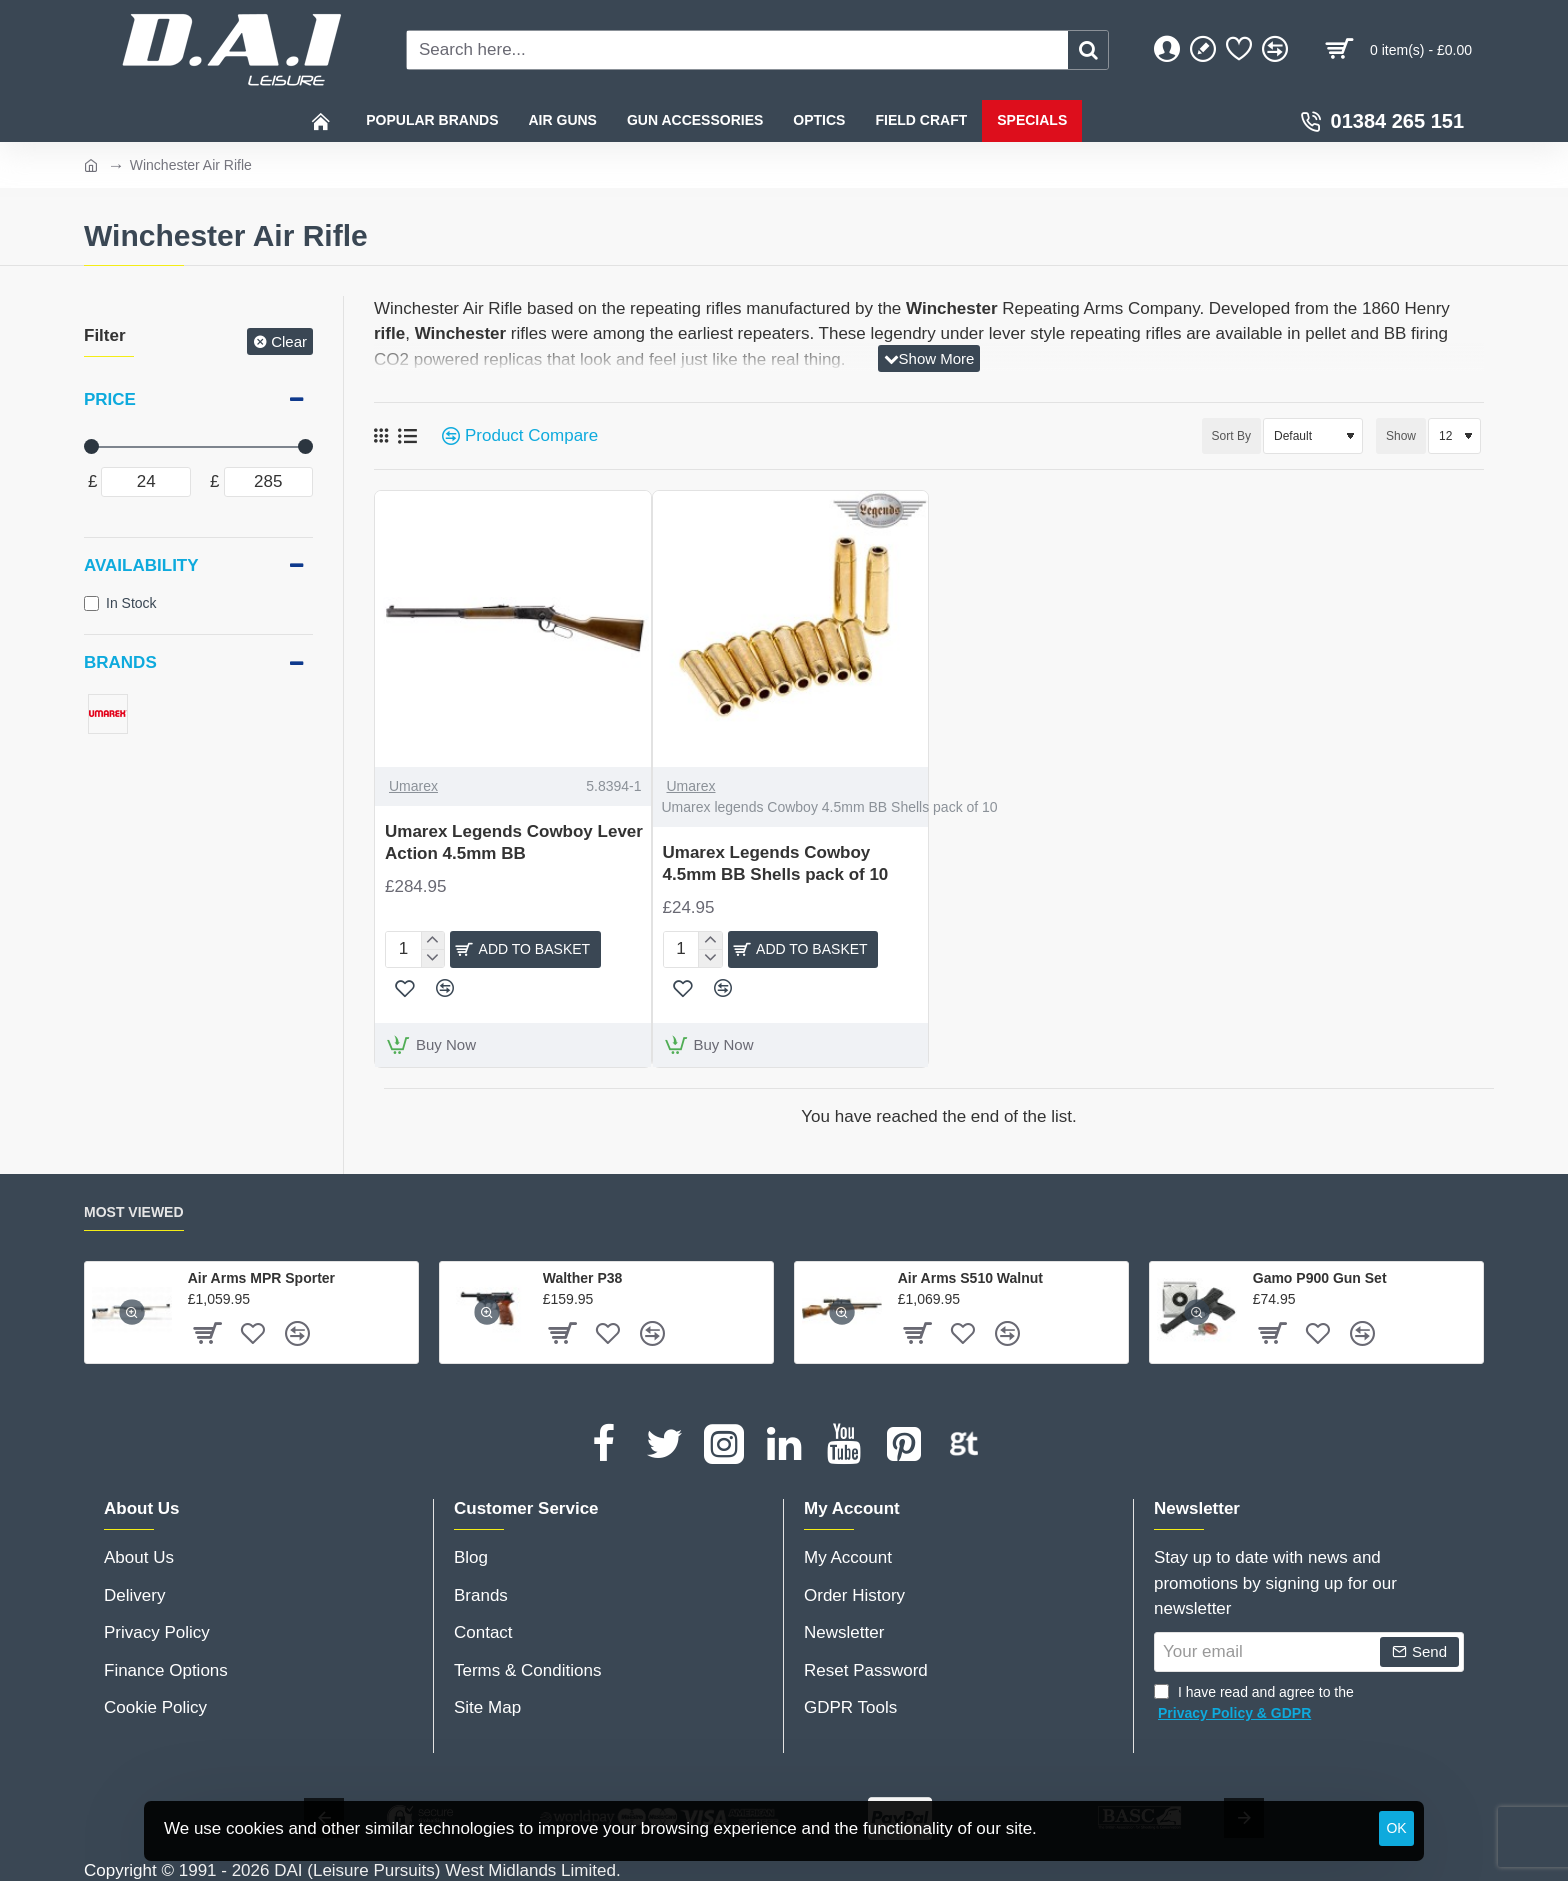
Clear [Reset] (289, 341)
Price (110, 399)
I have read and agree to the (1254, 1702)
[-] (432, 955)
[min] (146, 482)
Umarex (413, 786)
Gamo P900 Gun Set (1320, 1276)
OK (1396, 1828)
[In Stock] (91, 603)
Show (1401, 436)
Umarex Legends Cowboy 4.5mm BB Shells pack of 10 (776, 863)
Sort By (1199, 436)
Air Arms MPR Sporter (261, 1276)
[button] (525, 948)
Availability (141, 565)
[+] (432, 940)
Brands (120, 662)
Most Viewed (134, 1210)
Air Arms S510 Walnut (970, 1276)
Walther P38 (583, 1276)
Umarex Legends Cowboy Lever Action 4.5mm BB (514, 842)
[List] (407, 436)
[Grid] (381, 436)
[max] (269, 482)
